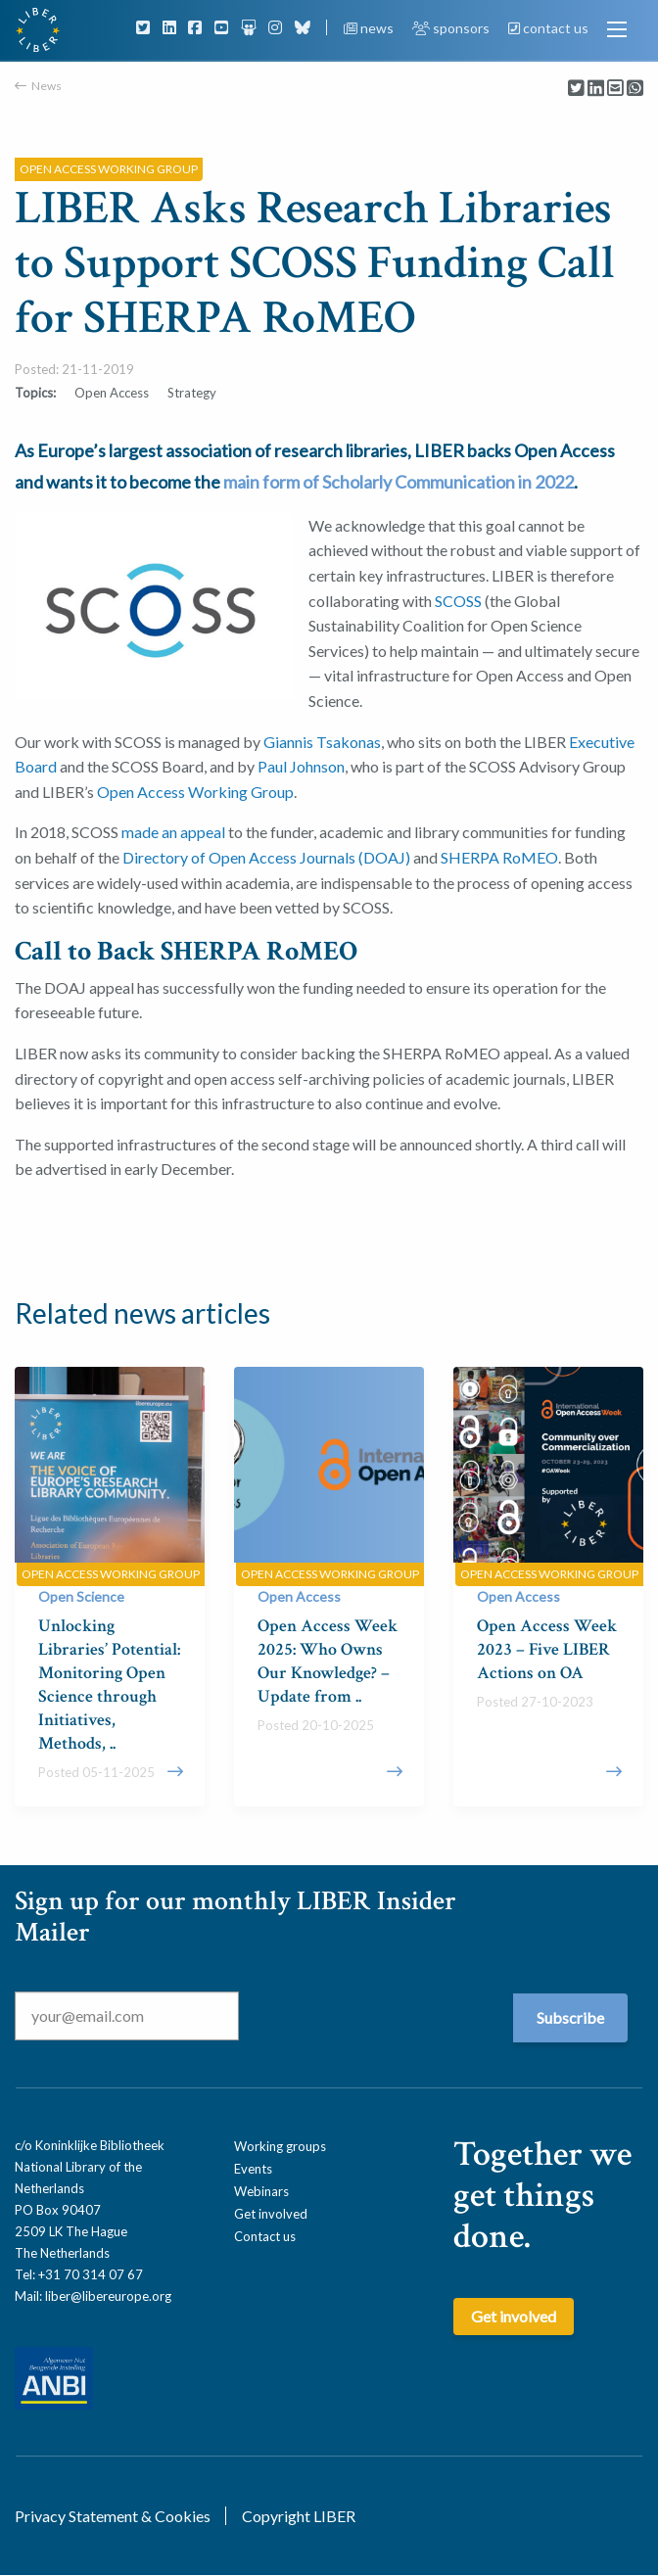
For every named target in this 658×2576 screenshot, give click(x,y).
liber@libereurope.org (108, 2296)
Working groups (280, 2146)
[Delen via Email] (615, 88)
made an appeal (173, 831)
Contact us (265, 2236)
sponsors (452, 28)
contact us (548, 28)
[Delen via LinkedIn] (596, 88)
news (370, 28)
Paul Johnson (301, 766)
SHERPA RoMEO (499, 857)
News (46, 85)
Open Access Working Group (195, 791)
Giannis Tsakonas (322, 741)
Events (253, 2169)
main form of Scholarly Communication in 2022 (398, 481)
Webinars (261, 2191)
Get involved (270, 2214)
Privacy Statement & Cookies (113, 2515)
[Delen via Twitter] (576, 88)
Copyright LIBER (298, 2515)
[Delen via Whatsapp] (635, 88)
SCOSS (458, 600)
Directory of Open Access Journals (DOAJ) (266, 857)
